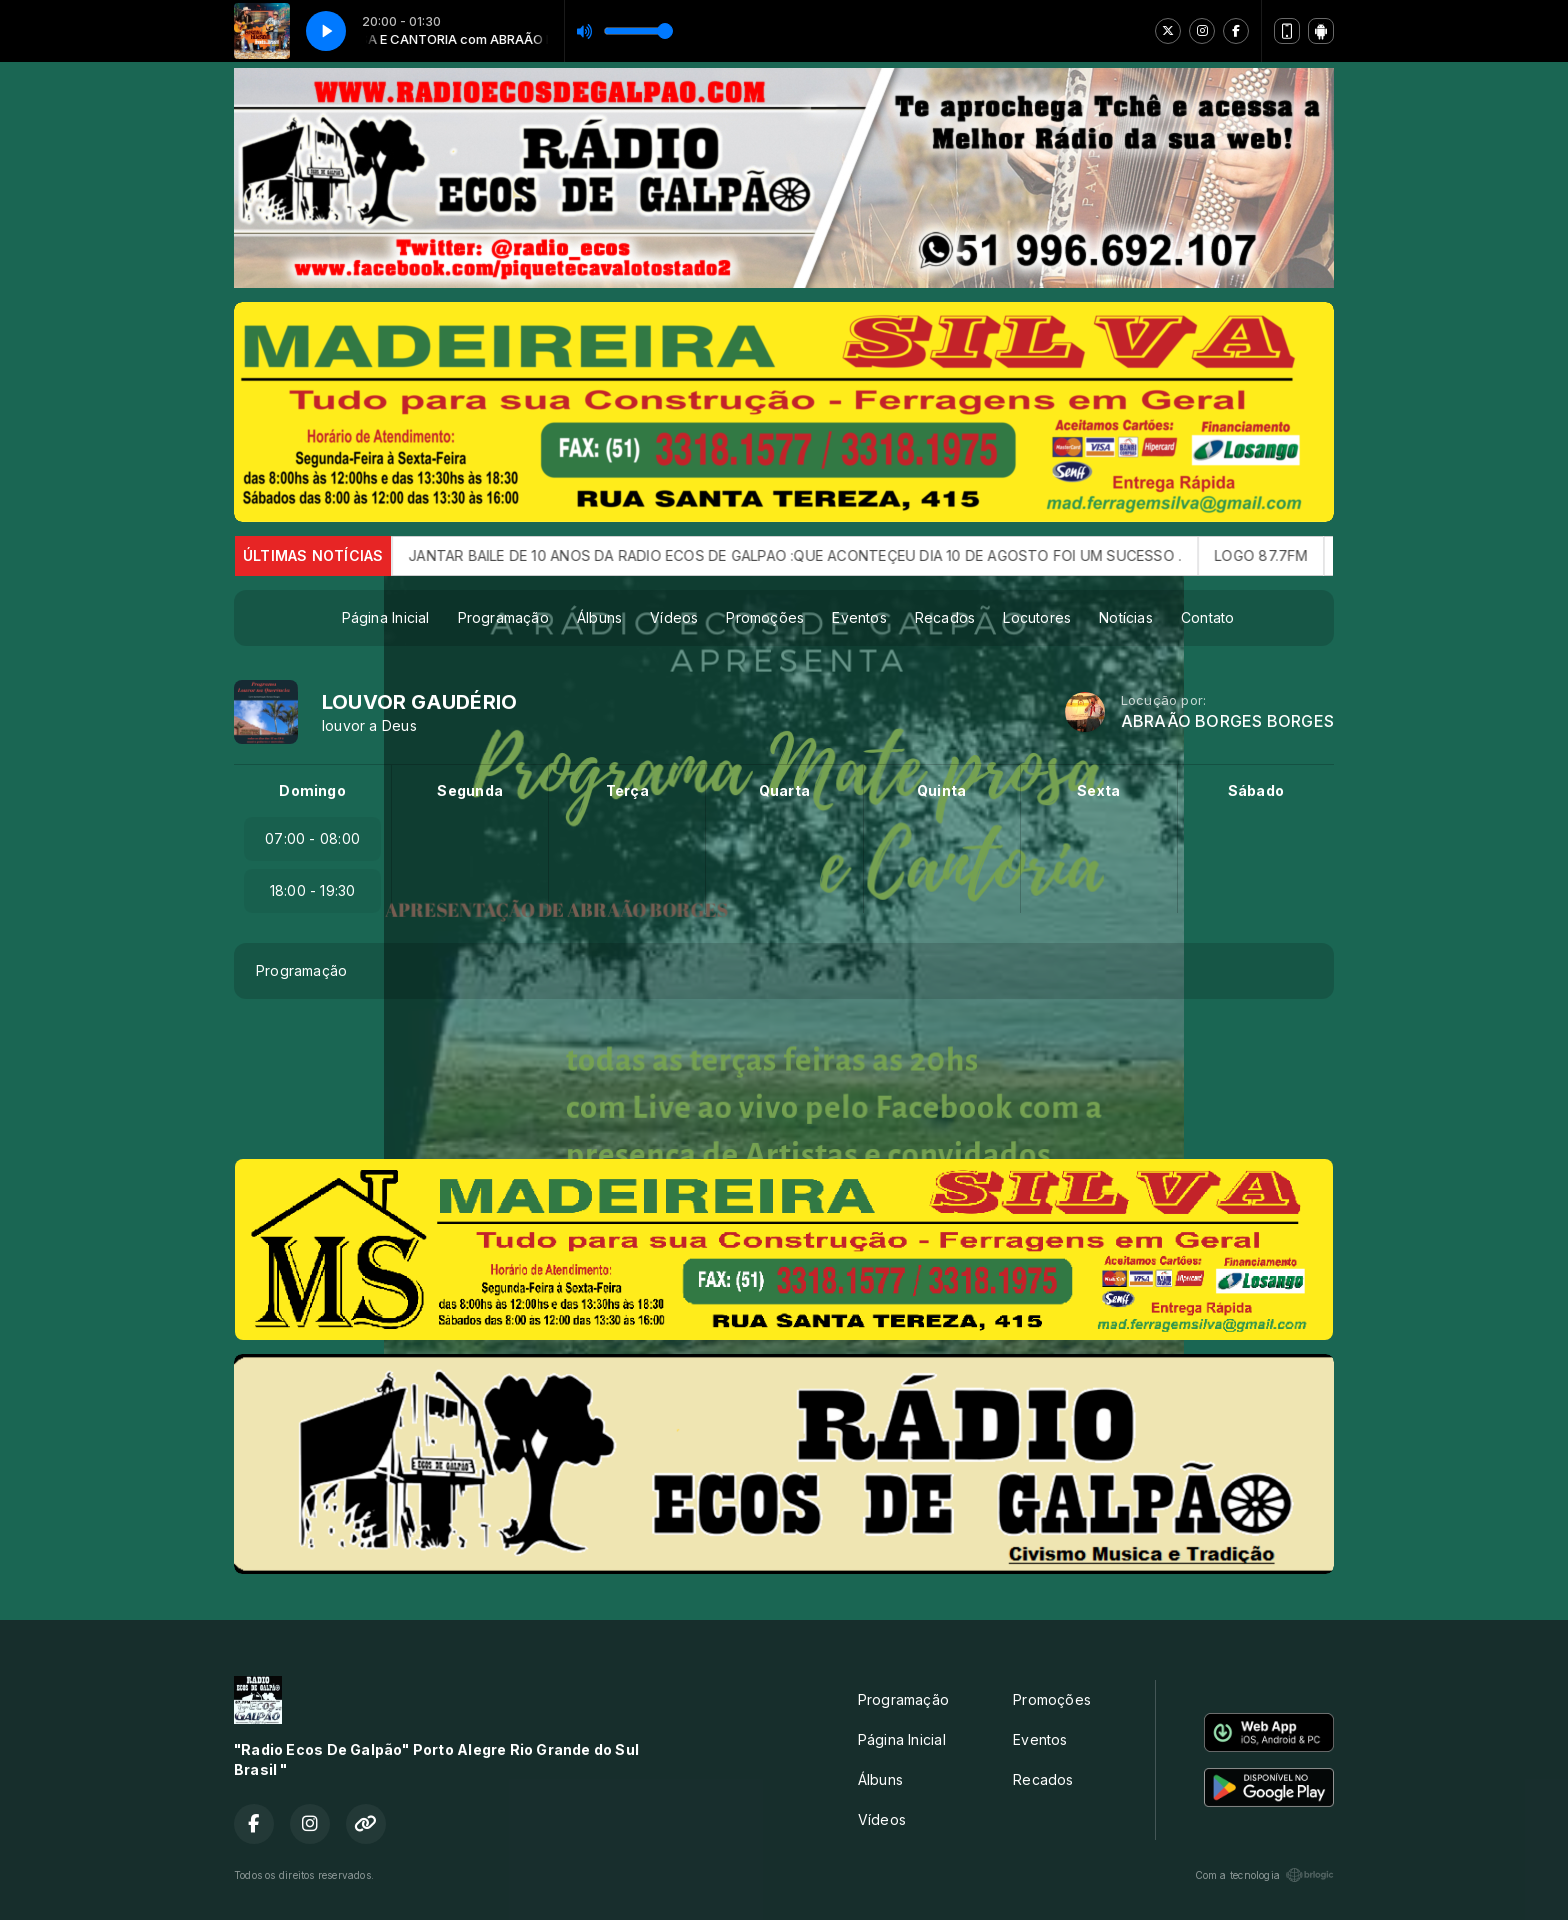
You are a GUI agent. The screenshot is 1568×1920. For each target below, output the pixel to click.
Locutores (1037, 617)
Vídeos (674, 617)
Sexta (1098, 790)
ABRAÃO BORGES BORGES (1227, 721)
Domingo (312, 790)
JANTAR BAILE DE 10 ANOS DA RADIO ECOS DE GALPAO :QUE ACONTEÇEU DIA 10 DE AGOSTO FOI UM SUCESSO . (819, 555)
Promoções (765, 617)
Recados (945, 617)
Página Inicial (386, 617)
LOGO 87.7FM (1285, 555)
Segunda (469, 790)
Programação (503, 617)
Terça (627, 790)
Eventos (859, 617)
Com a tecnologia (1264, 1875)
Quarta (784, 790)
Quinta (941, 790)
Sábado (1256, 790)
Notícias (1126, 617)
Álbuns (599, 617)
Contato (1207, 617)
